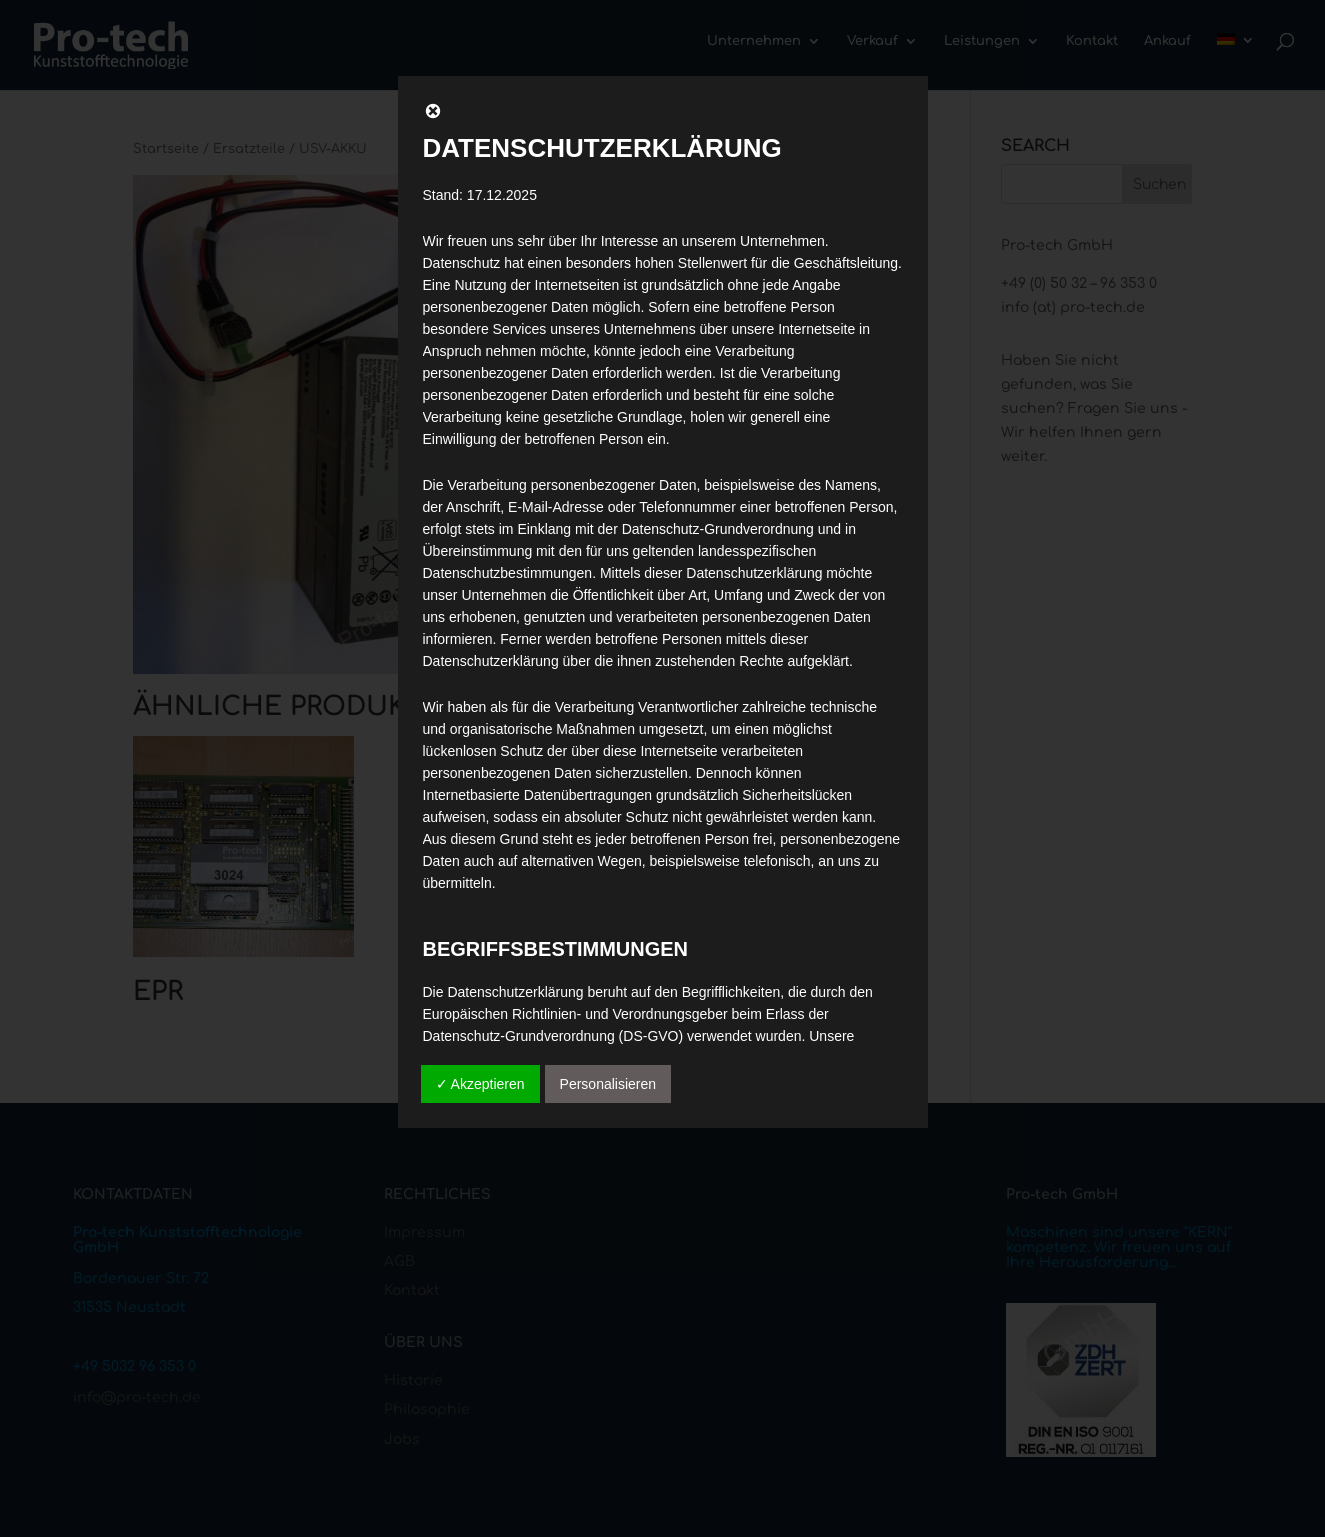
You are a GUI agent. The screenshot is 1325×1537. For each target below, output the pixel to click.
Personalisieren (608, 1084)
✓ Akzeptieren (480, 1084)
